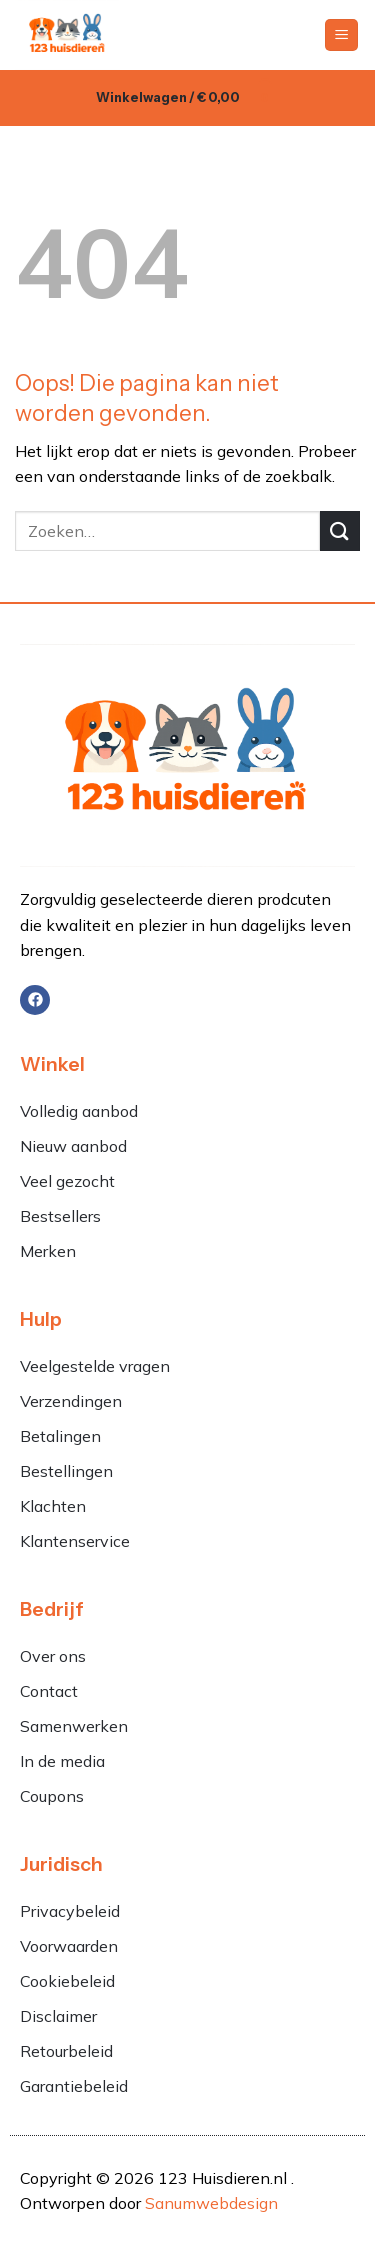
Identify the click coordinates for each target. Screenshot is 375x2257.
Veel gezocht (67, 1181)
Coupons (52, 1796)
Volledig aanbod (79, 1111)
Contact (49, 1691)
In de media (62, 1761)
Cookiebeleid (67, 1981)
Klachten (55, 1506)
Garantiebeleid (74, 2086)
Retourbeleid (66, 2051)
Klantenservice (75, 1541)
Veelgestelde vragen (95, 1366)
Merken (48, 1251)
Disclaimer (58, 2016)
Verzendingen (71, 1401)
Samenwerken (74, 1726)
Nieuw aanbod (73, 1146)
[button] (341, 35)
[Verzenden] (340, 530)
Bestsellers (60, 1216)
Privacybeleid (70, 1911)
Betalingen (60, 1436)
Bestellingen (66, 1471)
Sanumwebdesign (211, 2203)
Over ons (53, 1656)
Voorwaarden (69, 1946)
